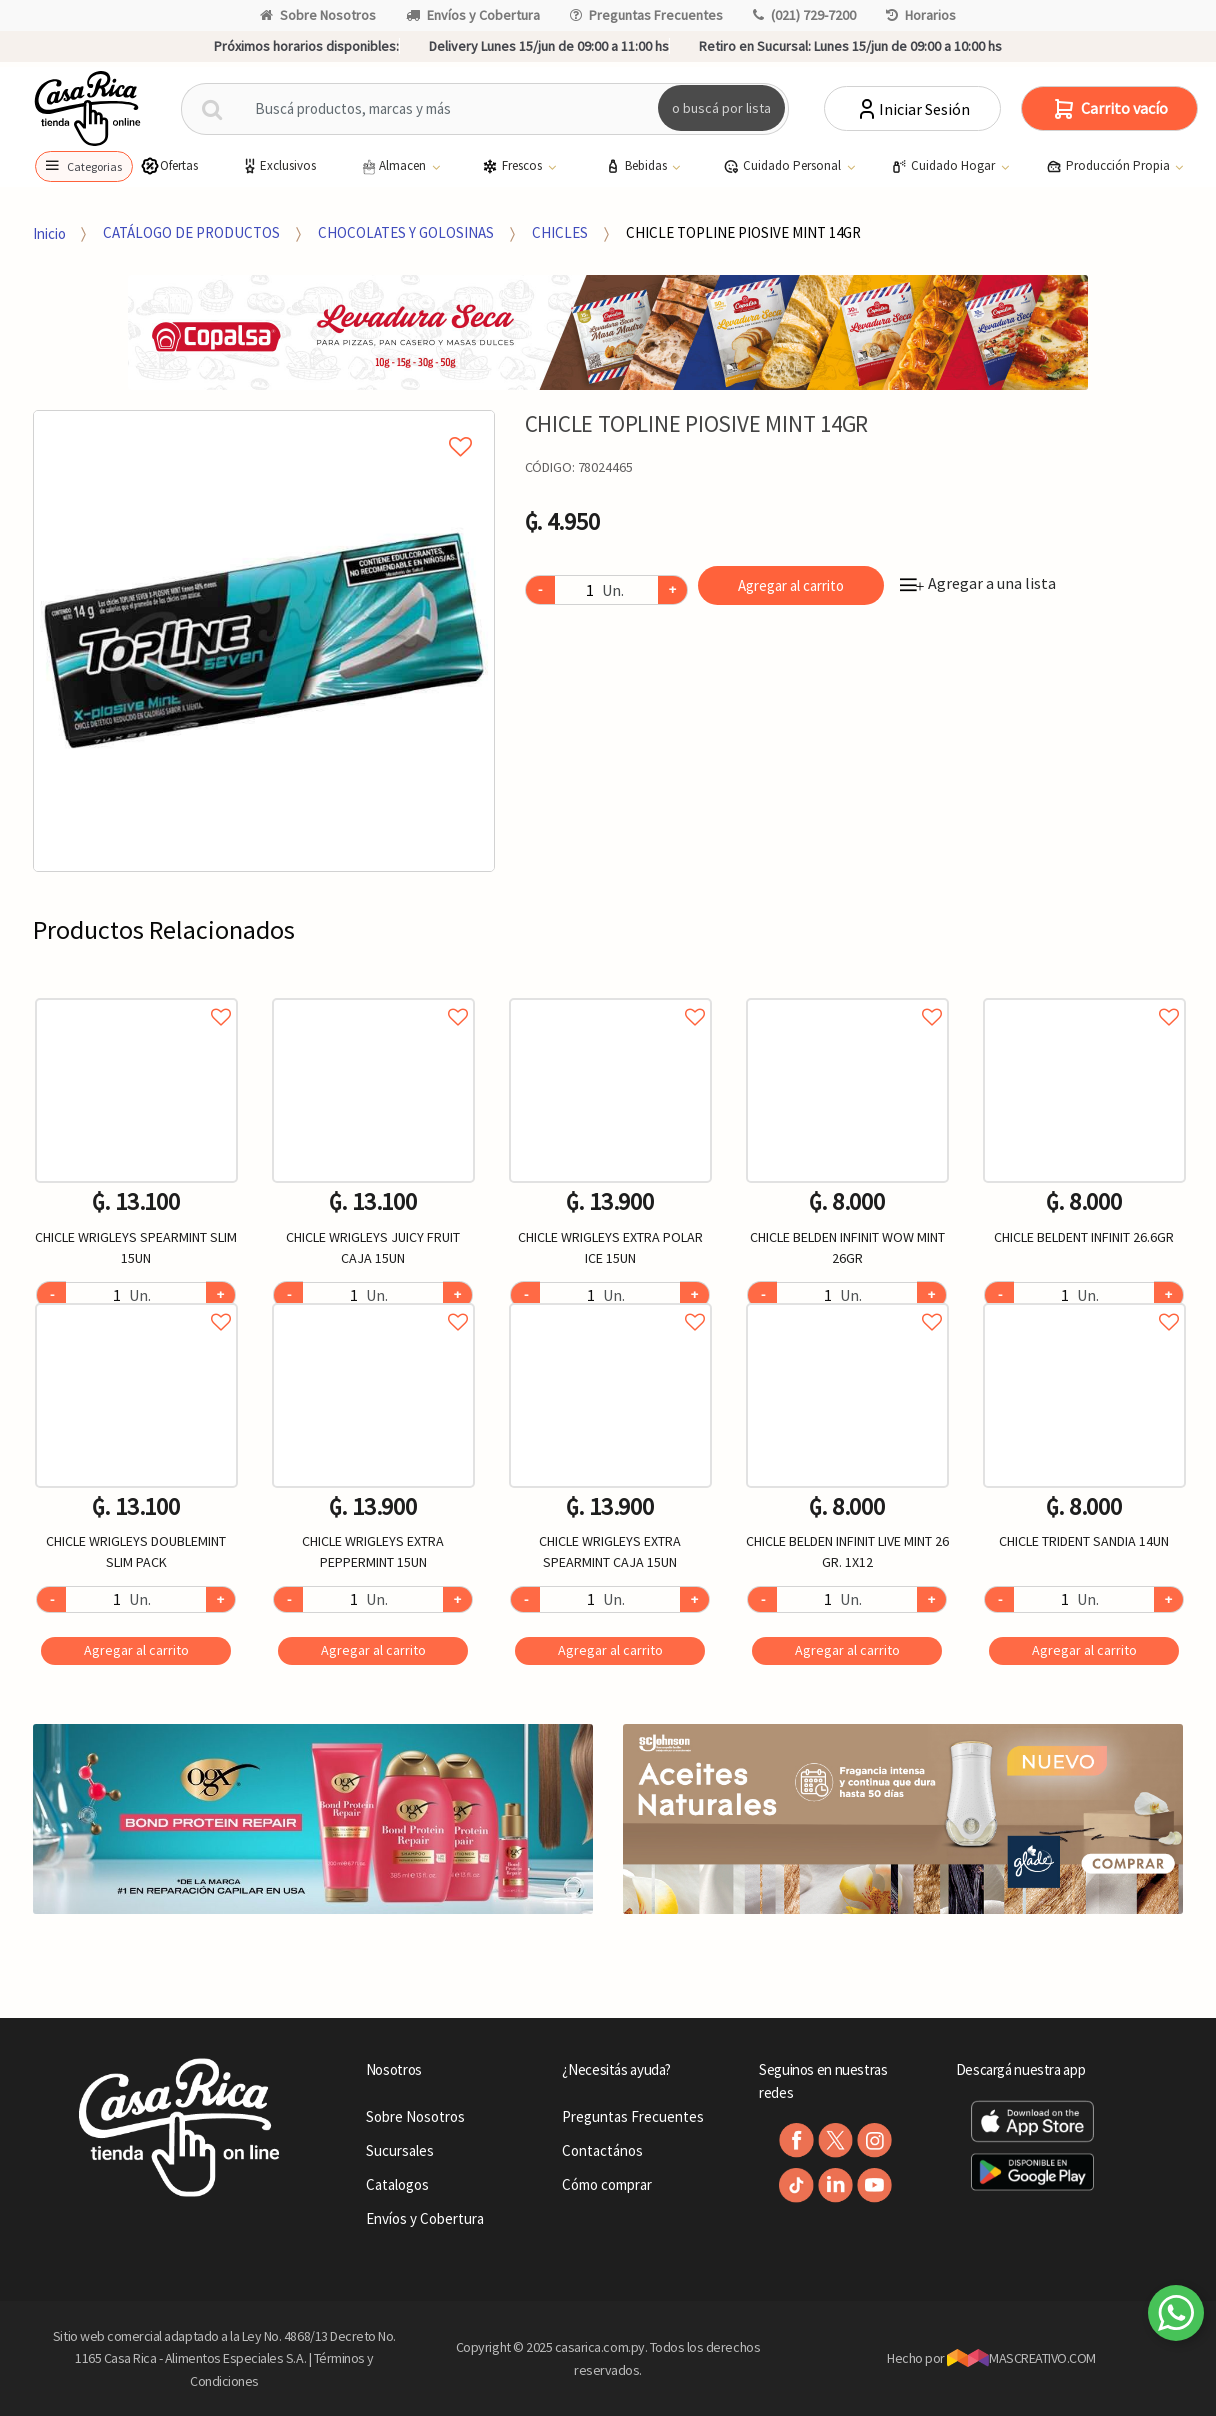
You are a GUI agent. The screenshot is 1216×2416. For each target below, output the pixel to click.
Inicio (49, 232)
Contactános (602, 2150)
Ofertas (169, 165)
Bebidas (637, 166)
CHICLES (560, 232)
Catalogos (397, 2184)
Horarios (921, 15)
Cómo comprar (607, 2184)
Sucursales (400, 2150)
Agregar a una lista (978, 583)
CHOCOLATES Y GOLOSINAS (406, 232)
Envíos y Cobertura (473, 15)
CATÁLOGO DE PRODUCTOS (191, 232)
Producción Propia (1109, 166)
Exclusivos (278, 165)
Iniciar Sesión (912, 109)
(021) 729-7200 (804, 15)
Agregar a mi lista (264, 424)
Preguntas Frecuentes (646, 15)
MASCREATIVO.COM (1021, 2358)
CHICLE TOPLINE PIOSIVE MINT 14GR (743, 232)
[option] (264, 641)
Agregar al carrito (791, 585)
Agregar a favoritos (136, 994)
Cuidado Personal (783, 166)
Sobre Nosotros (318, 15)
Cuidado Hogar (944, 166)
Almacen (394, 166)
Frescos (513, 166)
